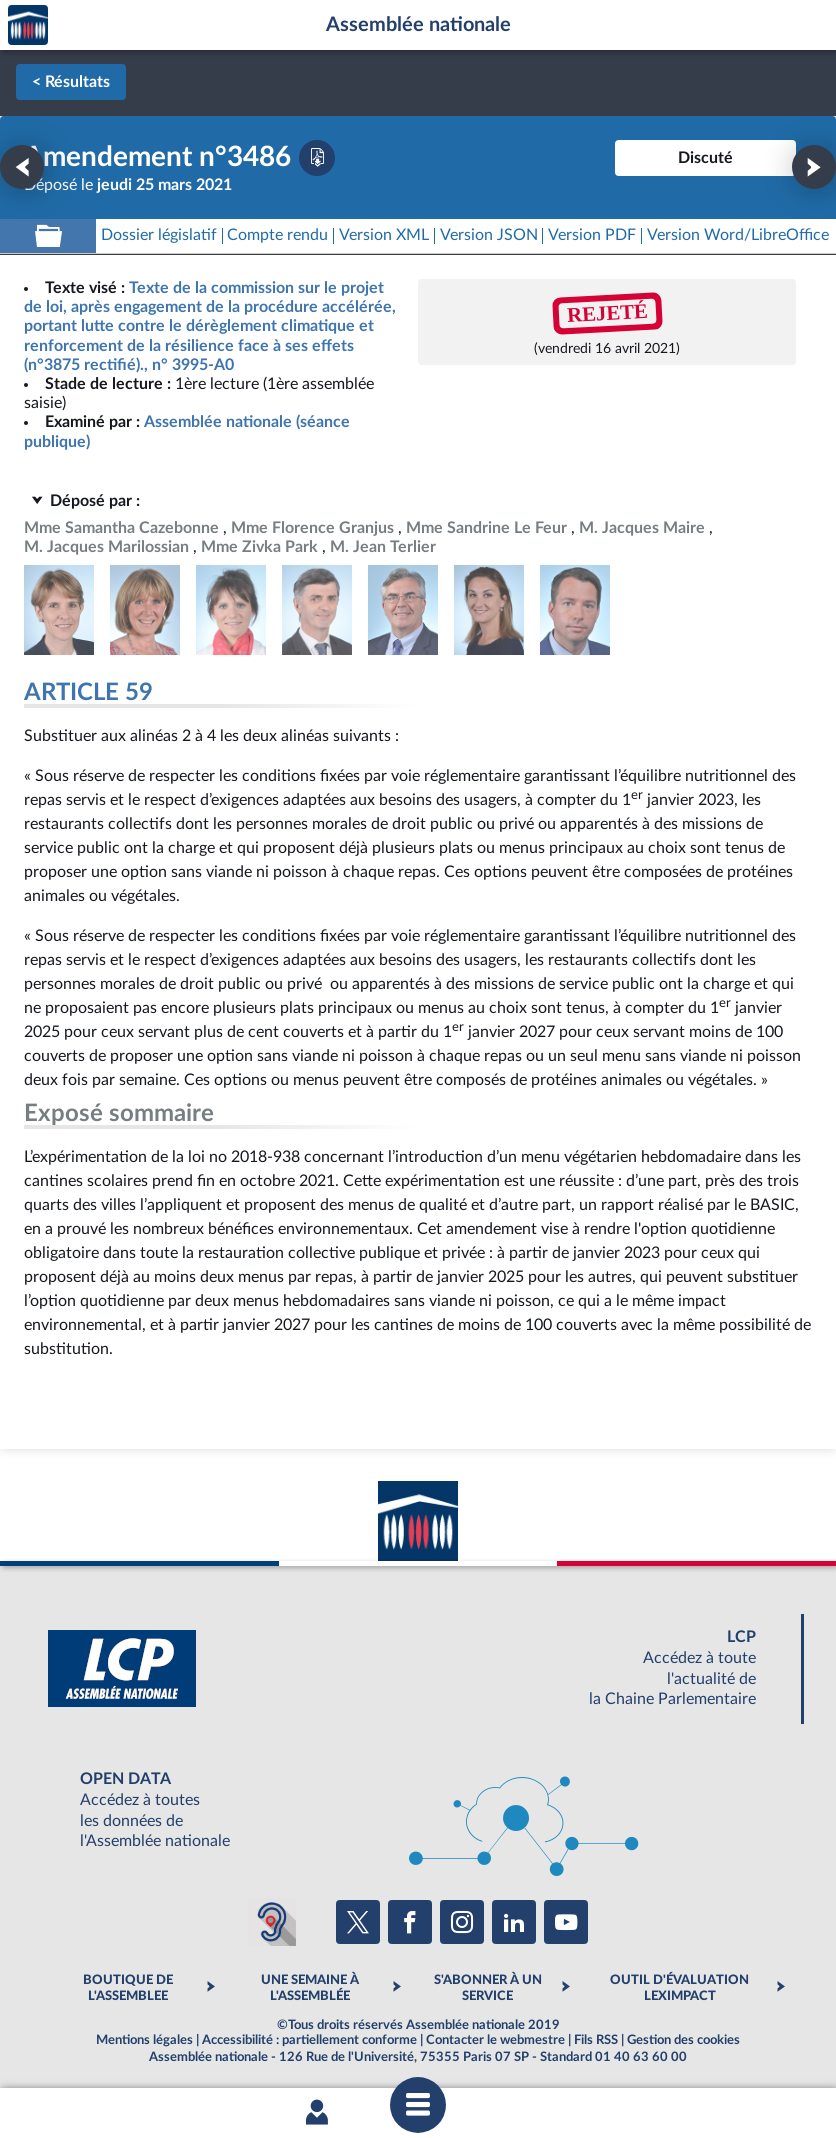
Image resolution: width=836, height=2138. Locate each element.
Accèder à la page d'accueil (28, 25)
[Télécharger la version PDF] (317, 158)
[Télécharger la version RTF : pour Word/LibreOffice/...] (738, 235)
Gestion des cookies (683, 2040)
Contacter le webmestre (495, 2040)
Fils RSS (596, 2040)
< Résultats (71, 82)
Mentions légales (144, 2040)
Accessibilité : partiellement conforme (309, 2040)
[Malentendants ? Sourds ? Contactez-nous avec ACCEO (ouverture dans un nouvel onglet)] (272, 1922)
